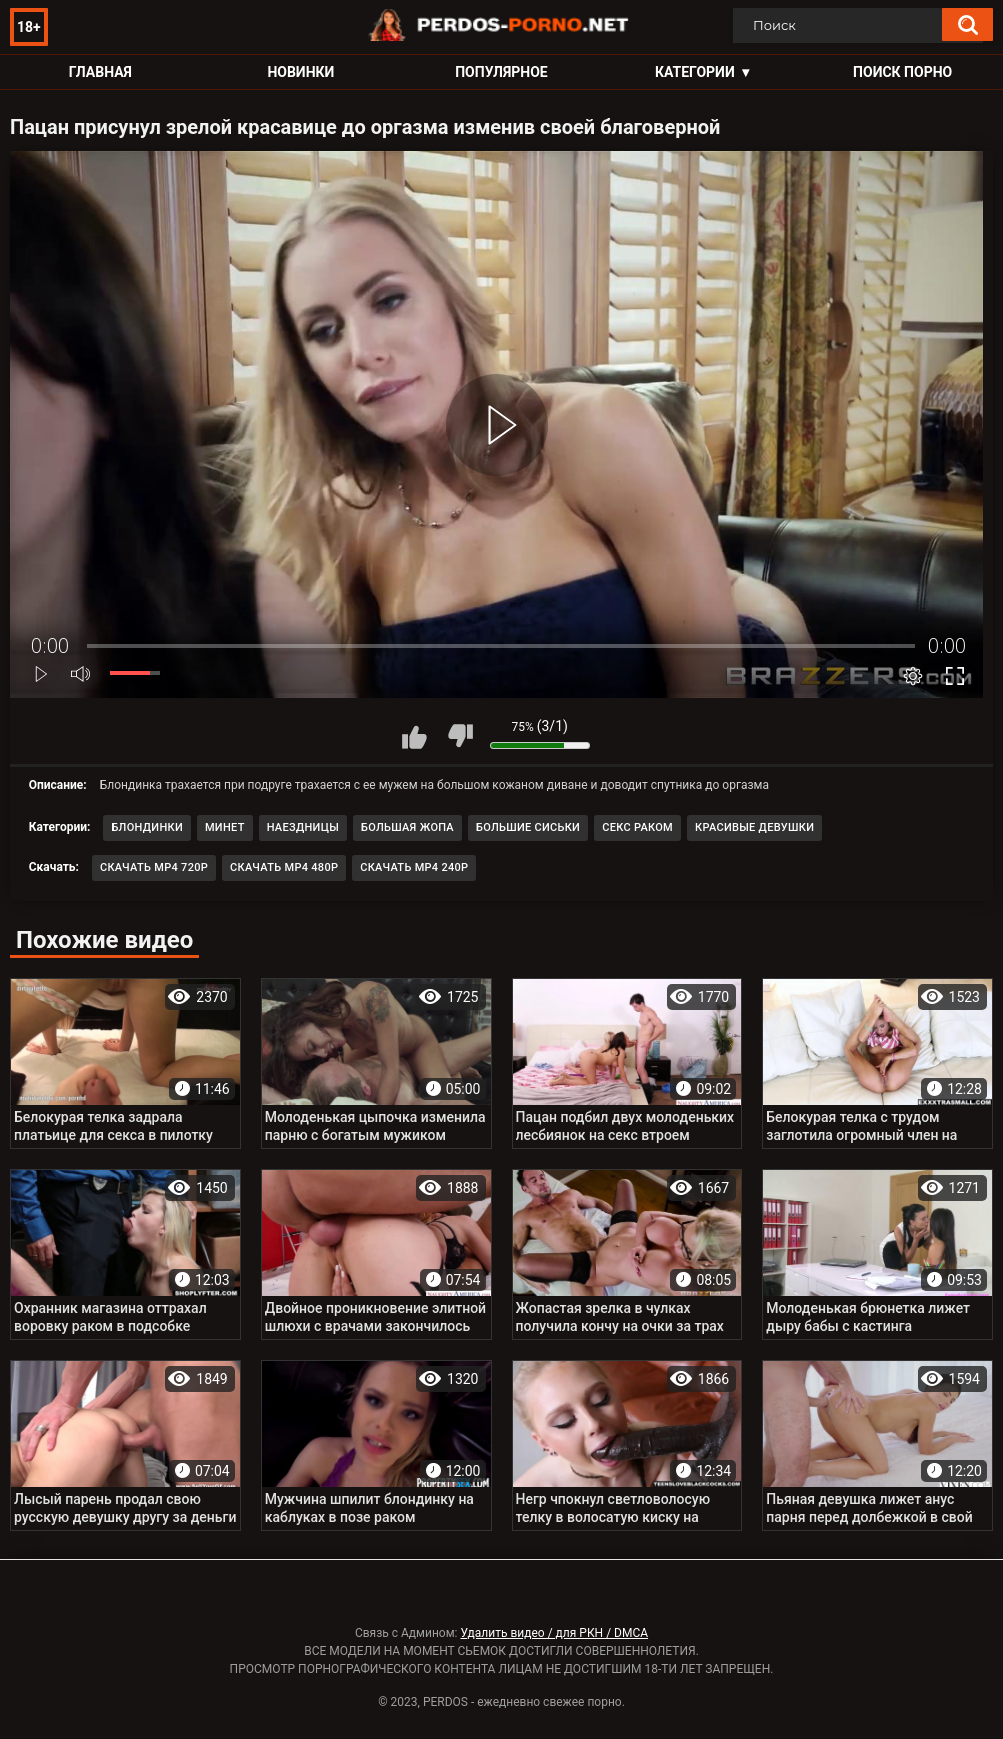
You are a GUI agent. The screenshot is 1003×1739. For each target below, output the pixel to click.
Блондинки (147, 827)
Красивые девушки (754, 827)
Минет (225, 827)
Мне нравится (415, 736)
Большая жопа (407, 827)
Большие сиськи (528, 827)
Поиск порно (902, 72)
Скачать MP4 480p (284, 867)
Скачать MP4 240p (414, 867)
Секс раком (637, 827)
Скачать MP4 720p (154, 867)
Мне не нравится (460, 736)
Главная (100, 72)
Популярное (501, 72)
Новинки (300, 72)
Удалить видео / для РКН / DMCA (554, 1633)
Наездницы (303, 827)
